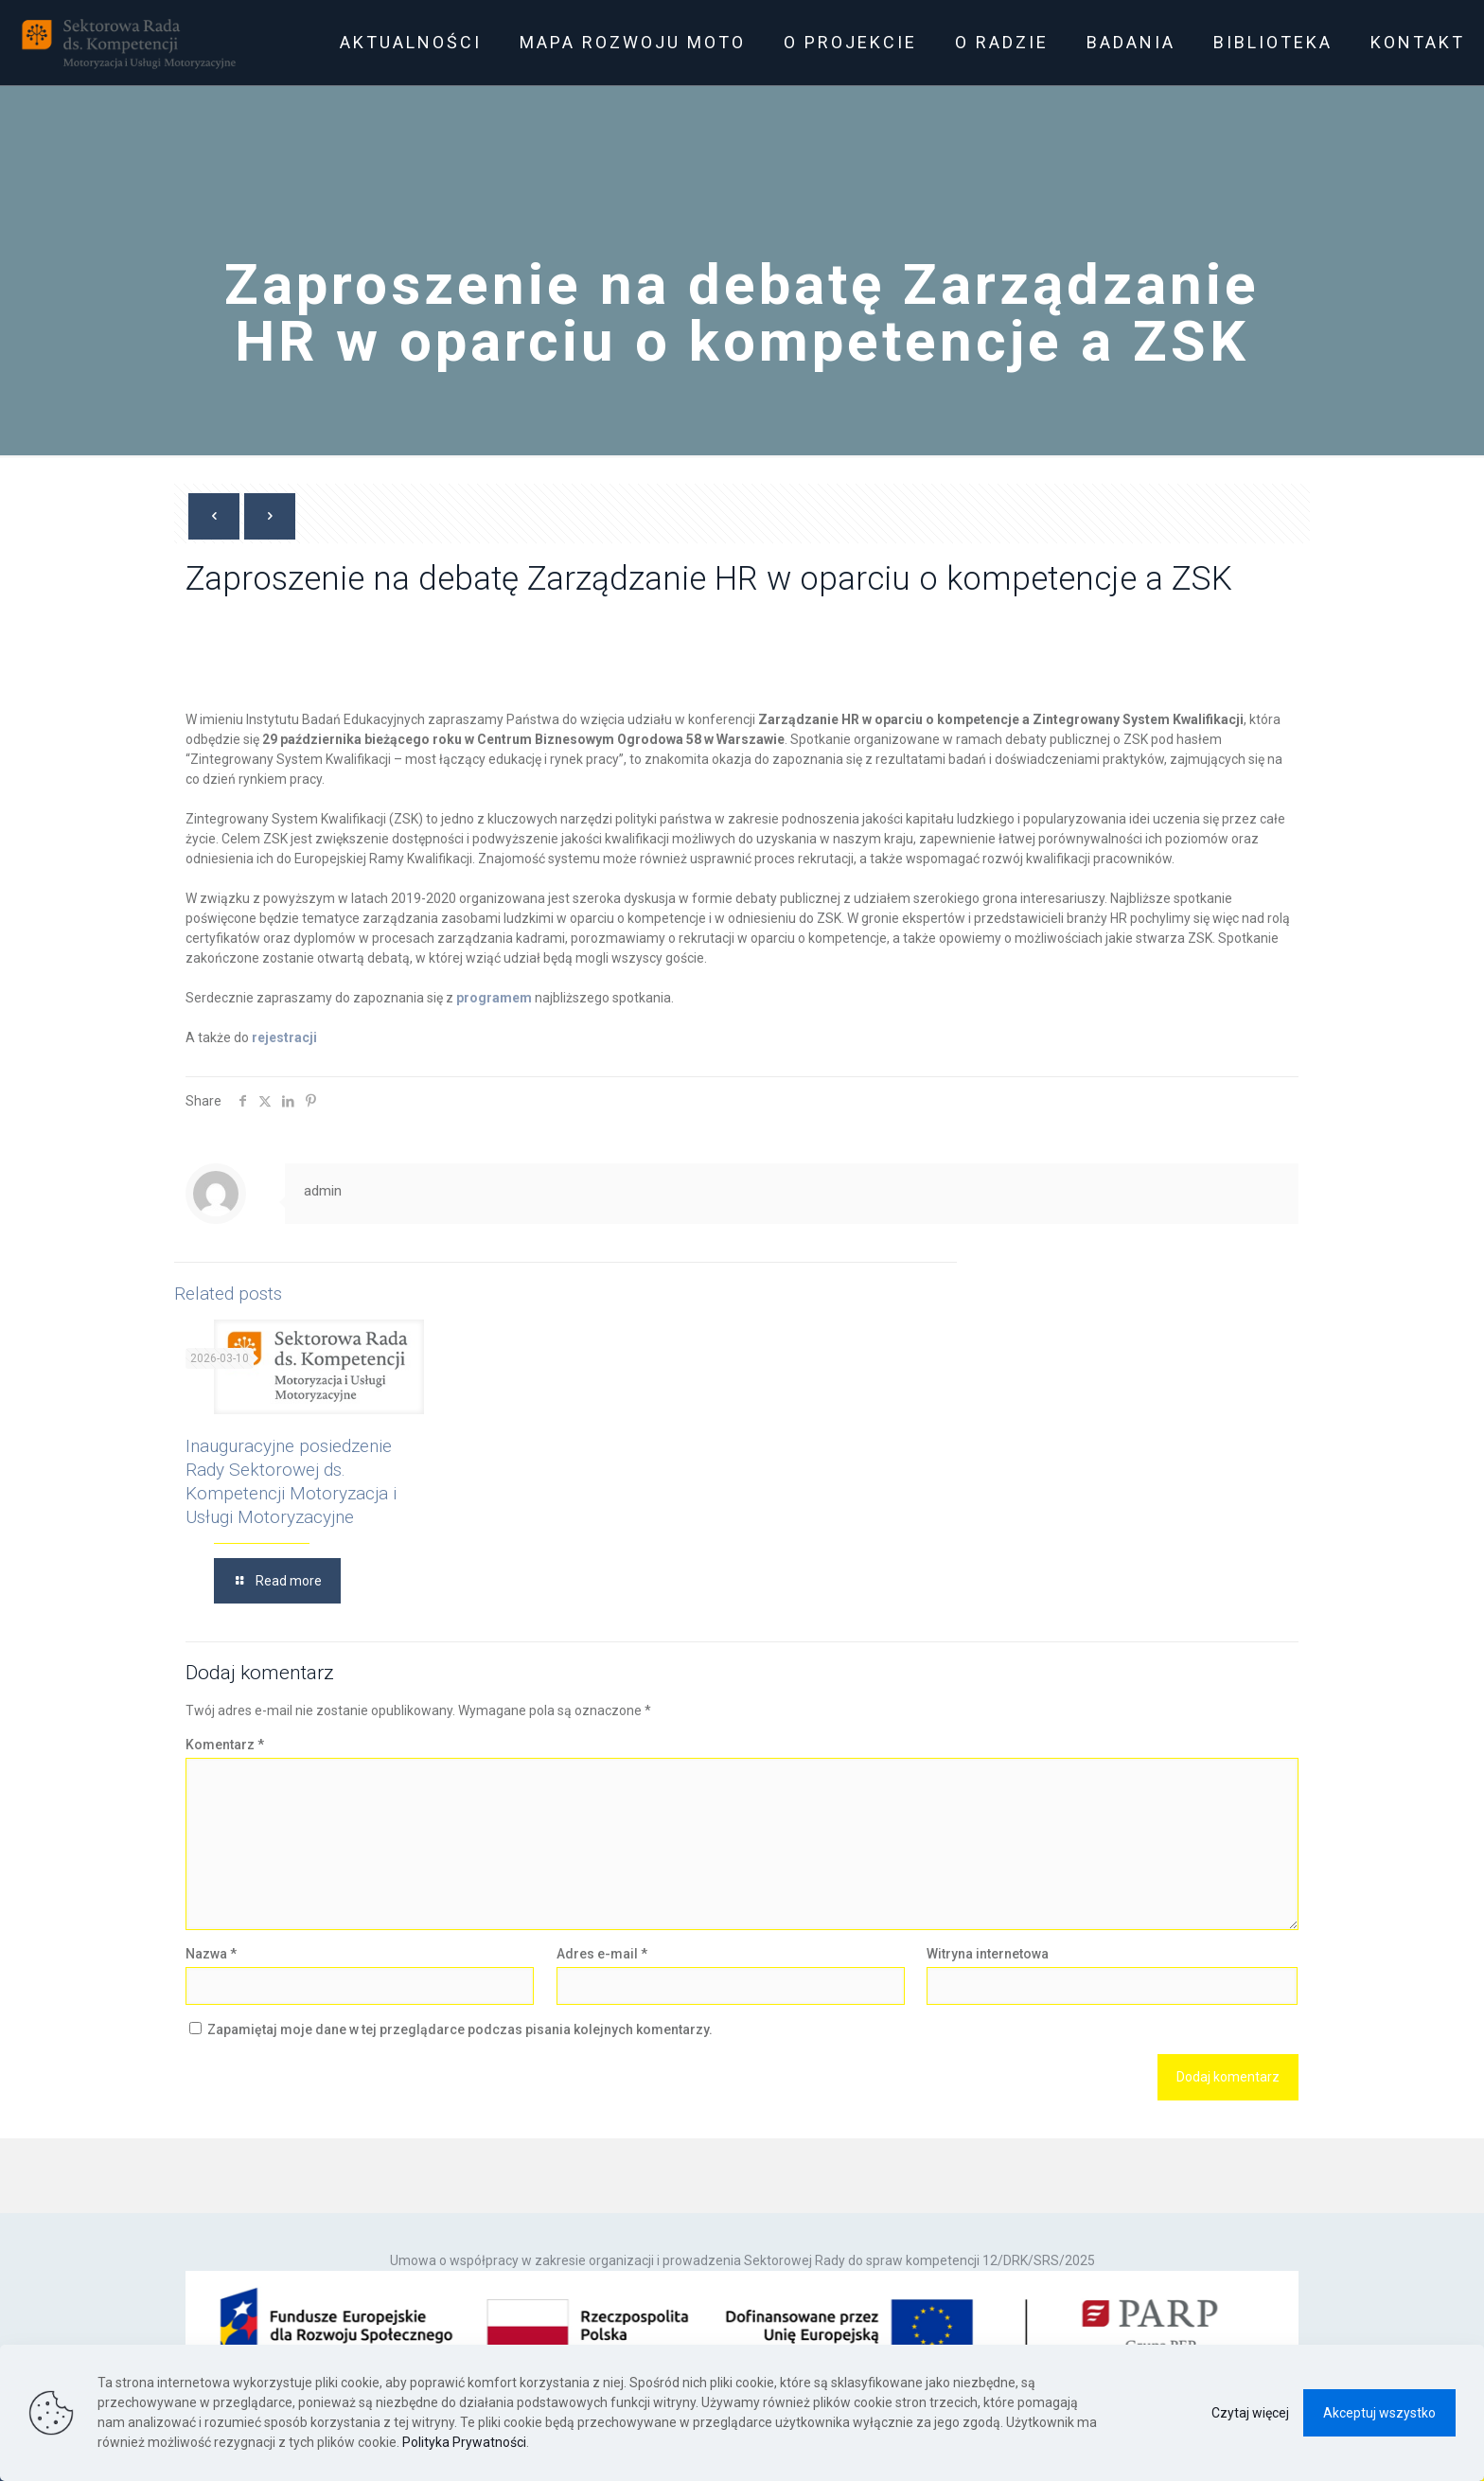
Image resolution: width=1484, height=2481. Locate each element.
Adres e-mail (601, 1953)
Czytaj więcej (1250, 2412)
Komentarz (225, 1744)
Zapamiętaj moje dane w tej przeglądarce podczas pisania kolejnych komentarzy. (460, 2029)
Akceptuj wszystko (1379, 2412)
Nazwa (211, 1953)
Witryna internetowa (988, 1953)
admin (323, 1190)
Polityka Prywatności (464, 2442)
